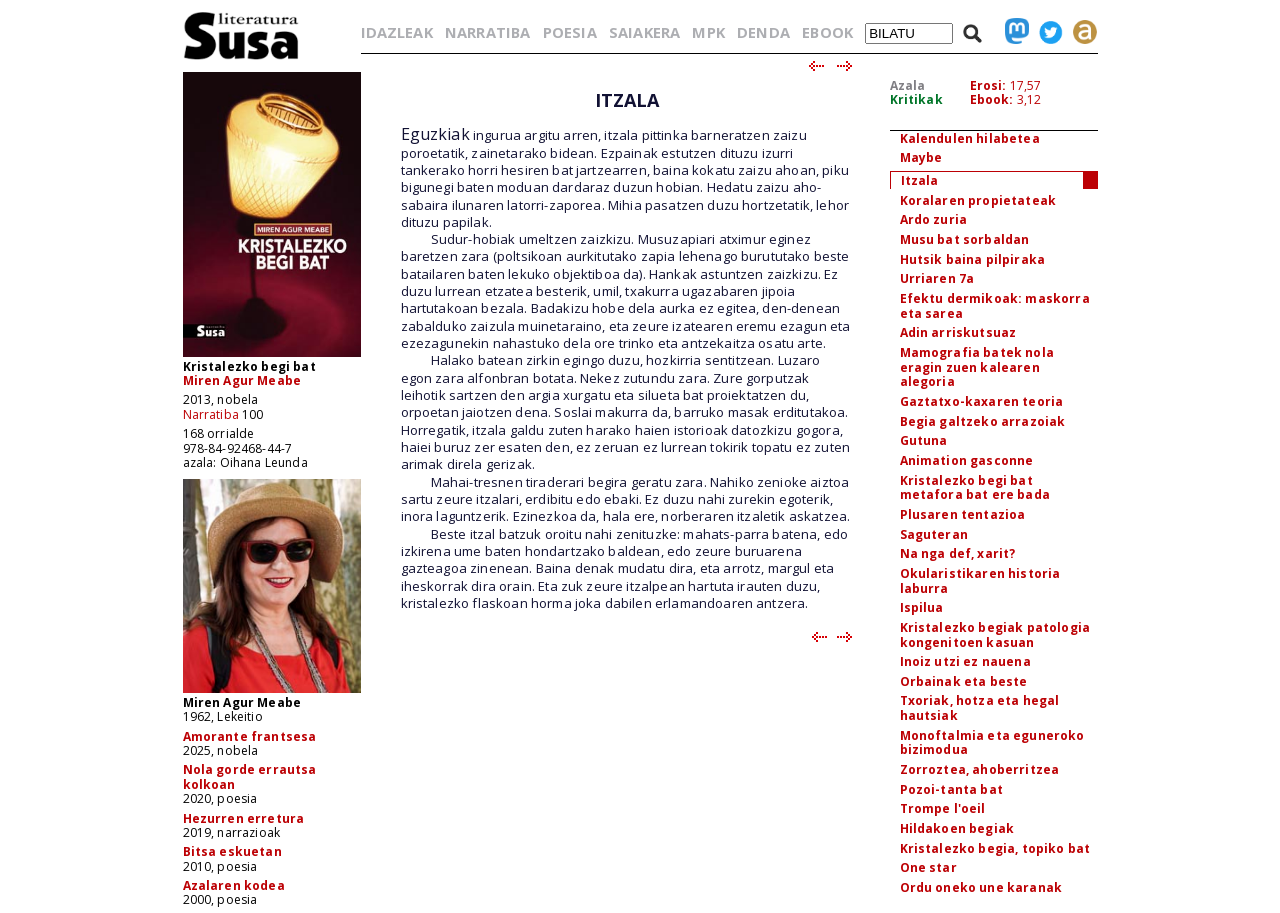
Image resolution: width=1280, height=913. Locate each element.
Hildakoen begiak (957, 828)
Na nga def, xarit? (958, 553)
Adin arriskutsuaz (958, 332)
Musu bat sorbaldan (965, 239)
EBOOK (827, 32)
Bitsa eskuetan (232, 851)
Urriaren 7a (937, 278)
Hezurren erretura (244, 818)
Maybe (921, 157)
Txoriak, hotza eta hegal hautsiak (980, 708)
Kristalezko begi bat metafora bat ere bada (975, 488)
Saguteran (934, 534)
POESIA (570, 32)
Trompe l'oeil (943, 808)
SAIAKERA (644, 32)
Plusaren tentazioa (963, 514)
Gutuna (924, 440)
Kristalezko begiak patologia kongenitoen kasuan (995, 635)
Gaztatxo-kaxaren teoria (982, 401)
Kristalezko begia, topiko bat (995, 848)
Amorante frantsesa (250, 736)
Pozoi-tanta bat (951, 789)
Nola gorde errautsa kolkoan (250, 776)
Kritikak (916, 99)
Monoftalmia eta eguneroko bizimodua (992, 743)
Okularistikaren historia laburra (980, 581)
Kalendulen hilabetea (970, 138)
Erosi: (988, 85)
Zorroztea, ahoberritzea (980, 769)
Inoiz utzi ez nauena (965, 661)
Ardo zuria (934, 219)
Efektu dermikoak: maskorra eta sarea (995, 306)
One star (928, 867)
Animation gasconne (967, 460)
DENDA (763, 32)
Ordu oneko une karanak (981, 887)
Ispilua (922, 607)
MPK (708, 32)
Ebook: (992, 99)
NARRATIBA (487, 32)
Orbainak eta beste (964, 681)
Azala (908, 85)
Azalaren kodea (234, 885)
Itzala (920, 180)
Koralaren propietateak (978, 200)
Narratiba (211, 414)
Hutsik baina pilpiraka (973, 259)
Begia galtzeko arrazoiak (983, 421)
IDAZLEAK (397, 32)
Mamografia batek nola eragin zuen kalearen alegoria (977, 367)
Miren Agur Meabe (242, 380)
